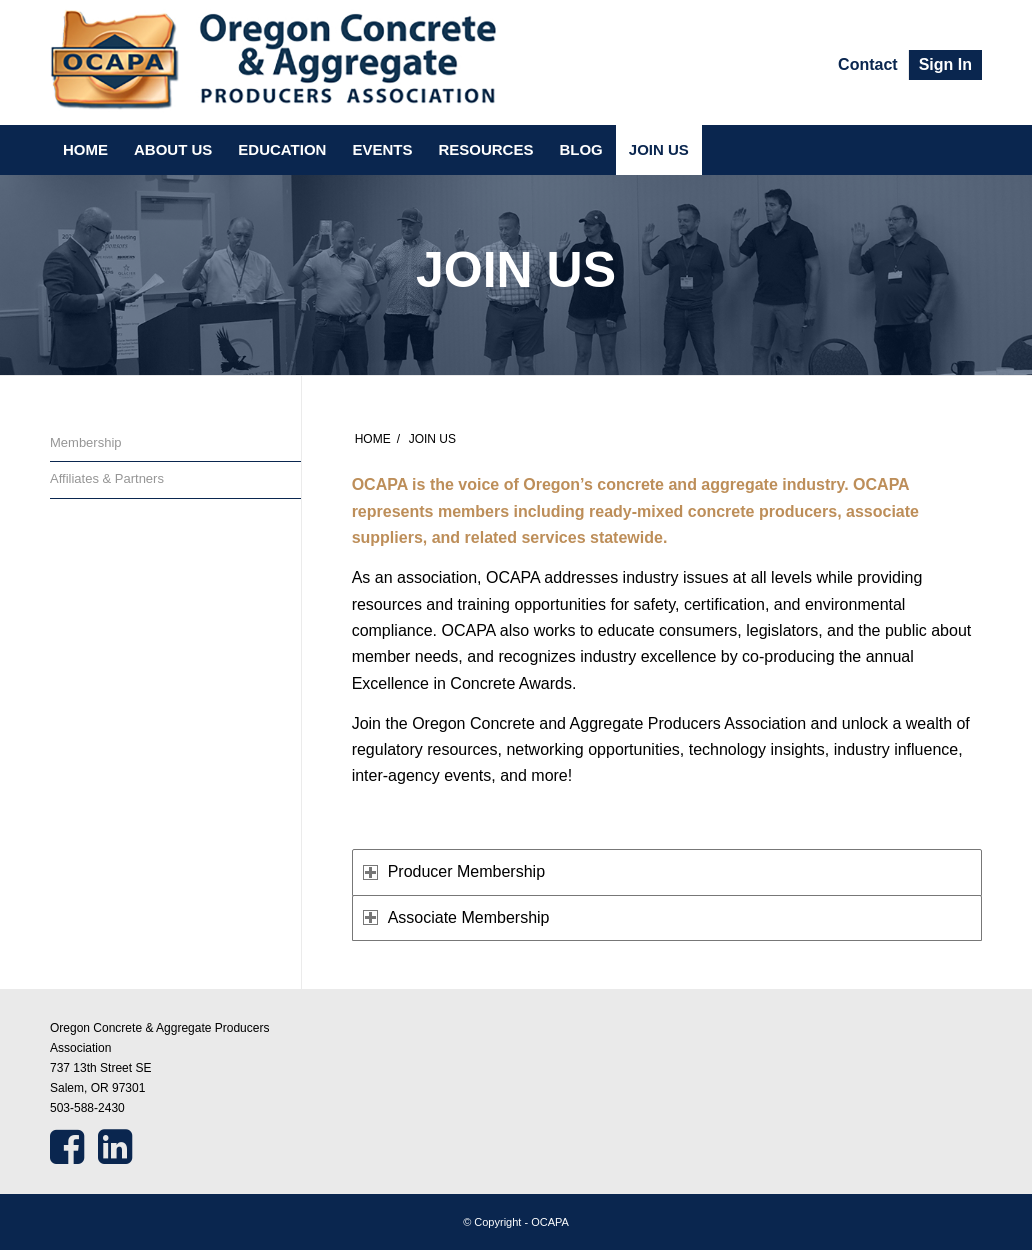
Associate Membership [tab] (456, 917)
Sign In (945, 64)
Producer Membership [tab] (454, 871)
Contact (868, 64)
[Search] (969, 150)
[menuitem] (868, 65)
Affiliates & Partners (107, 478)
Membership (86, 442)
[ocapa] (274, 62)
